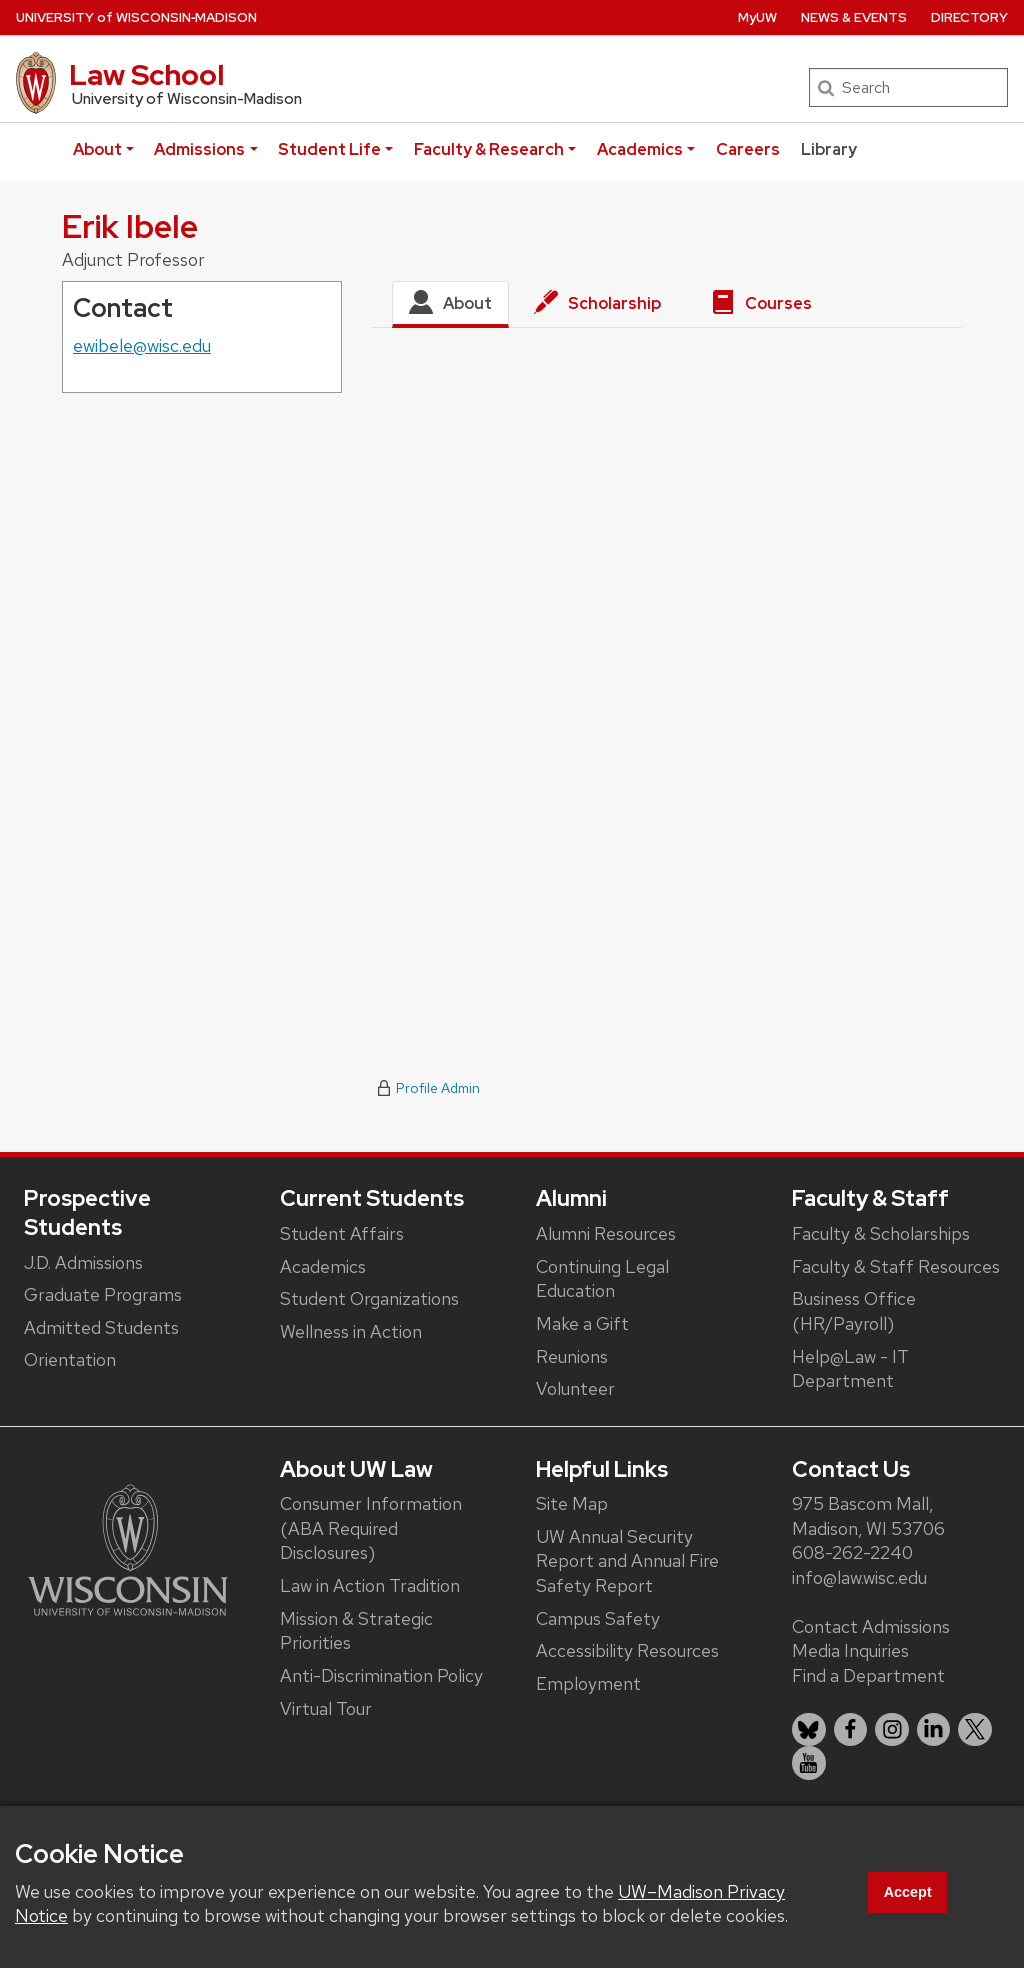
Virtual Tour (326, 1708)
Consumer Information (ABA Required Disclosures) (371, 1528)
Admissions (199, 149)
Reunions (572, 1356)
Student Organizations (369, 1298)
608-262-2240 (852, 1552)
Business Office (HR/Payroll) (854, 1311)
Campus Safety (598, 1618)
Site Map (572, 1503)
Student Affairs (342, 1233)
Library (829, 149)
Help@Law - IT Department (850, 1369)
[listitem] (809, 1730)
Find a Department (868, 1675)
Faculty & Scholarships (881, 1233)
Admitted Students (101, 1327)
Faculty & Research (489, 149)
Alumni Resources (606, 1233)
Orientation (70, 1359)
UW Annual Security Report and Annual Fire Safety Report (627, 1561)
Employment (588, 1683)
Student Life (329, 149)
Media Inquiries (850, 1650)
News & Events (854, 17)
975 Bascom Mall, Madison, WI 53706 (868, 1516)
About (97, 149)
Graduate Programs (103, 1294)
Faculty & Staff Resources (896, 1266)
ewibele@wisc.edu (142, 345)
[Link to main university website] (128, 1548)
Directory (969, 17)
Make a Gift (582, 1323)
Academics (640, 149)
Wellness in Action (351, 1331)
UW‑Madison (136, 17)
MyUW (757, 17)
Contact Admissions (871, 1626)
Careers (748, 149)
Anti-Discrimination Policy (381, 1675)
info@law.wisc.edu (859, 1577)
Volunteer (575, 1388)
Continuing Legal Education (602, 1279)
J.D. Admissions (83, 1262)
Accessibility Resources (627, 1650)
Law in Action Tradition (370, 1585)
